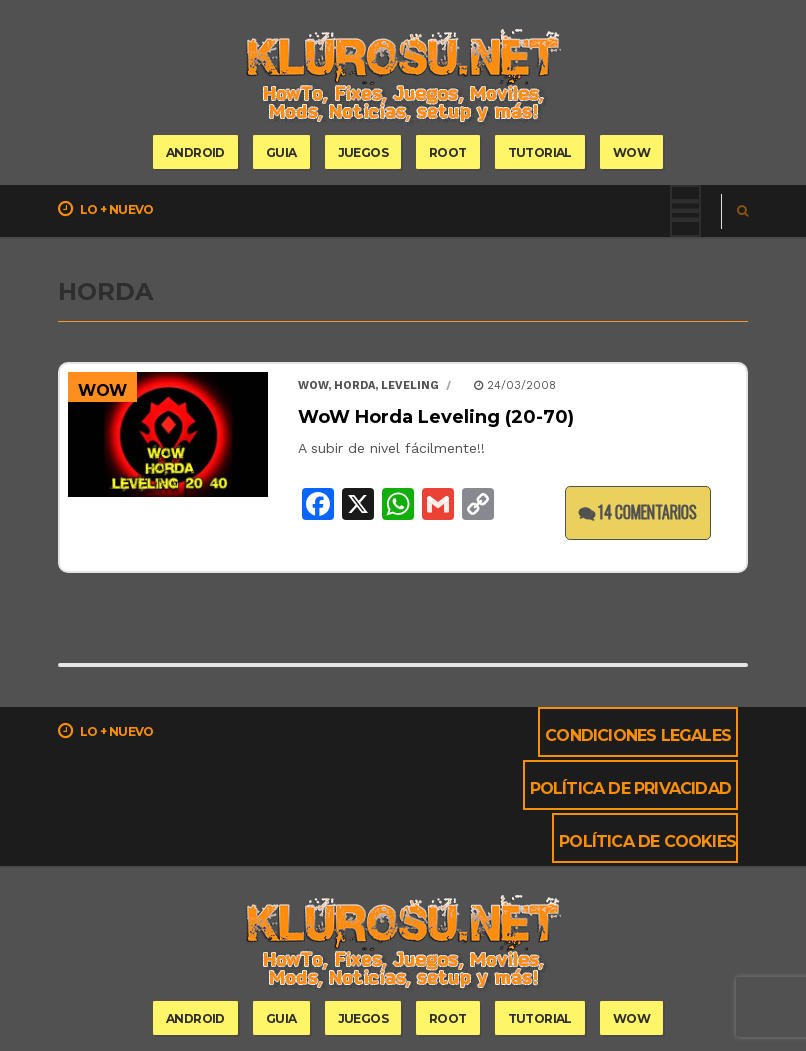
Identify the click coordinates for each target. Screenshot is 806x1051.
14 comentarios (638, 512)
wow (631, 152)
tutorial (540, 152)
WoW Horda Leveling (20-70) (436, 417)
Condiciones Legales (638, 735)
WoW (102, 390)
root (448, 152)
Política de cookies (647, 841)
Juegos (363, 152)
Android (195, 152)
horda (354, 385)
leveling (410, 385)
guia (281, 152)
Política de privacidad (630, 788)
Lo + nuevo (106, 209)
